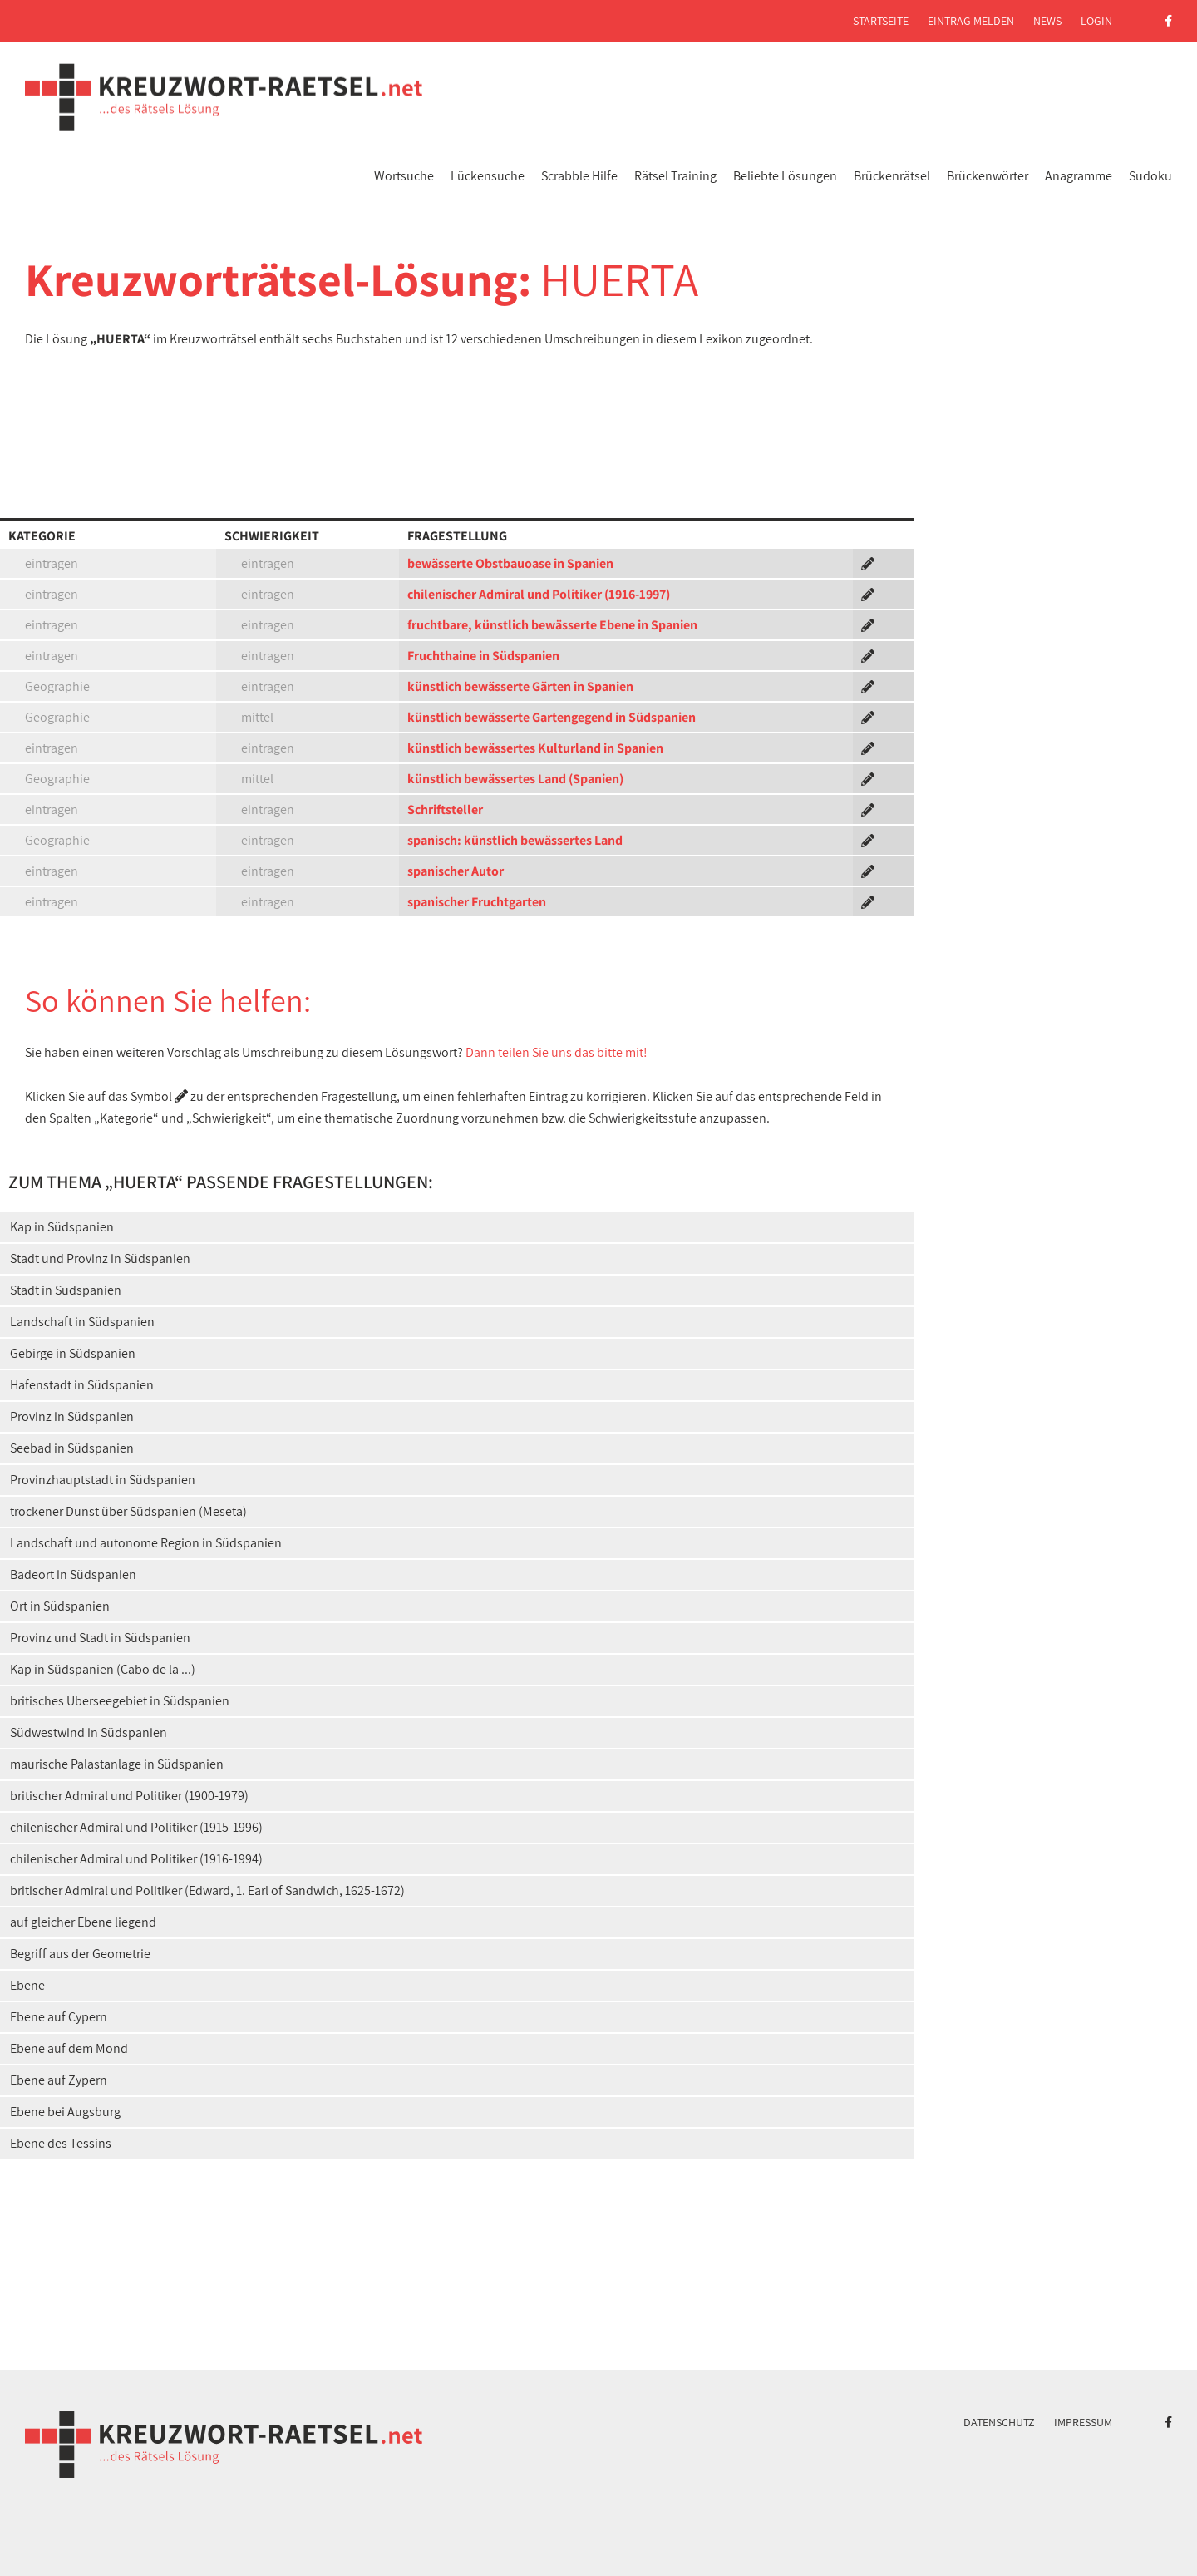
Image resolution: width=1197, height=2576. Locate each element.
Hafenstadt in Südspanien (82, 1385)
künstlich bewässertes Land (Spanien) (515, 778)
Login (1096, 20)
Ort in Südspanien (60, 1606)
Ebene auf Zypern (58, 2080)
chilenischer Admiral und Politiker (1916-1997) (538, 594)
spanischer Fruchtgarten (476, 901)
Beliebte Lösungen (785, 176)
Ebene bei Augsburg (65, 2111)
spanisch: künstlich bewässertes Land (515, 840)
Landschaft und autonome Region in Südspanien (146, 1543)
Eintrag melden (971, 20)
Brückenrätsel (892, 176)
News (1047, 20)
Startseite (881, 20)
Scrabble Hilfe (579, 176)
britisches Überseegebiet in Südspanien (119, 1701)
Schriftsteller (445, 809)
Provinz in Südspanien (72, 1416)
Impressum (1083, 2422)
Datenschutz (999, 2422)
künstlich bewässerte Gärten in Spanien (520, 686)
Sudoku (1150, 176)
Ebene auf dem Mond (69, 2048)
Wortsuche (404, 176)
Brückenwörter (987, 176)
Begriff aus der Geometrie (80, 1953)
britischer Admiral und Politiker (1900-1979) (129, 1795)
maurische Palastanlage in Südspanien (117, 1764)
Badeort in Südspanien (73, 1574)
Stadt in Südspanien (65, 1290)
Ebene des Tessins (60, 2143)
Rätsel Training (675, 176)
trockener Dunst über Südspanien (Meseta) (128, 1511)
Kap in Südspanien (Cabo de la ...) (102, 1669)
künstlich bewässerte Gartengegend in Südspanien (551, 717)
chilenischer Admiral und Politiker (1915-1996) (136, 1827)
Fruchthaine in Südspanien (483, 655)
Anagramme (1078, 176)
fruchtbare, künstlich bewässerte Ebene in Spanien (552, 625)
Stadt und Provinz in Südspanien (100, 1258)
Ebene (27, 1985)
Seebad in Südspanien (72, 1448)
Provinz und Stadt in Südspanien (100, 1637)
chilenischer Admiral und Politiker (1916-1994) (136, 1859)
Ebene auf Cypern (58, 2017)
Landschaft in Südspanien (82, 1321)
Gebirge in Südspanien (72, 1353)
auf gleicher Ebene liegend (83, 1922)
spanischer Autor (455, 871)
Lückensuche (488, 176)
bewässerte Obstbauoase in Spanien (510, 563)
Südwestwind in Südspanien (88, 1732)
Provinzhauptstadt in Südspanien (102, 1479)
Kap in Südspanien (62, 1227)
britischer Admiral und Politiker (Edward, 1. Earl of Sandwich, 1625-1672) (207, 1890)
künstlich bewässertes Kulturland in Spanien (535, 748)
